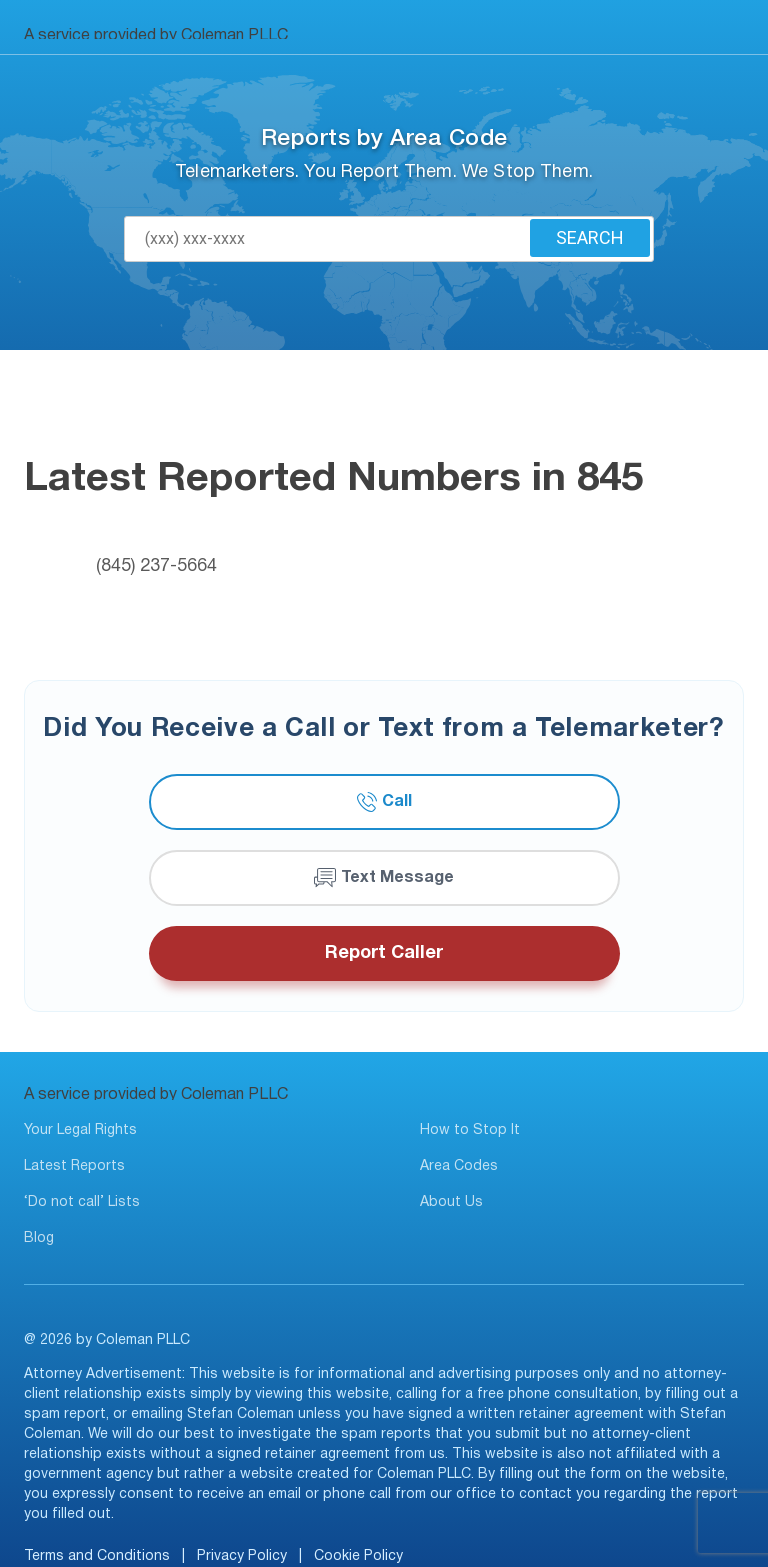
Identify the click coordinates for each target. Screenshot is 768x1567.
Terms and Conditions (97, 1556)
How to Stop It (470, 1130)
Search (590, 237)
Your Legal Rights (80, 1130)
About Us (451, 1202)
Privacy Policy (242, 1556)
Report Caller (384, 953)
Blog (39, 1238)
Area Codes (459, 1166)
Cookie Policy (358, 1556)
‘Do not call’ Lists (82, 1202)
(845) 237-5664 (156, 566)
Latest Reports (74, 1166)
